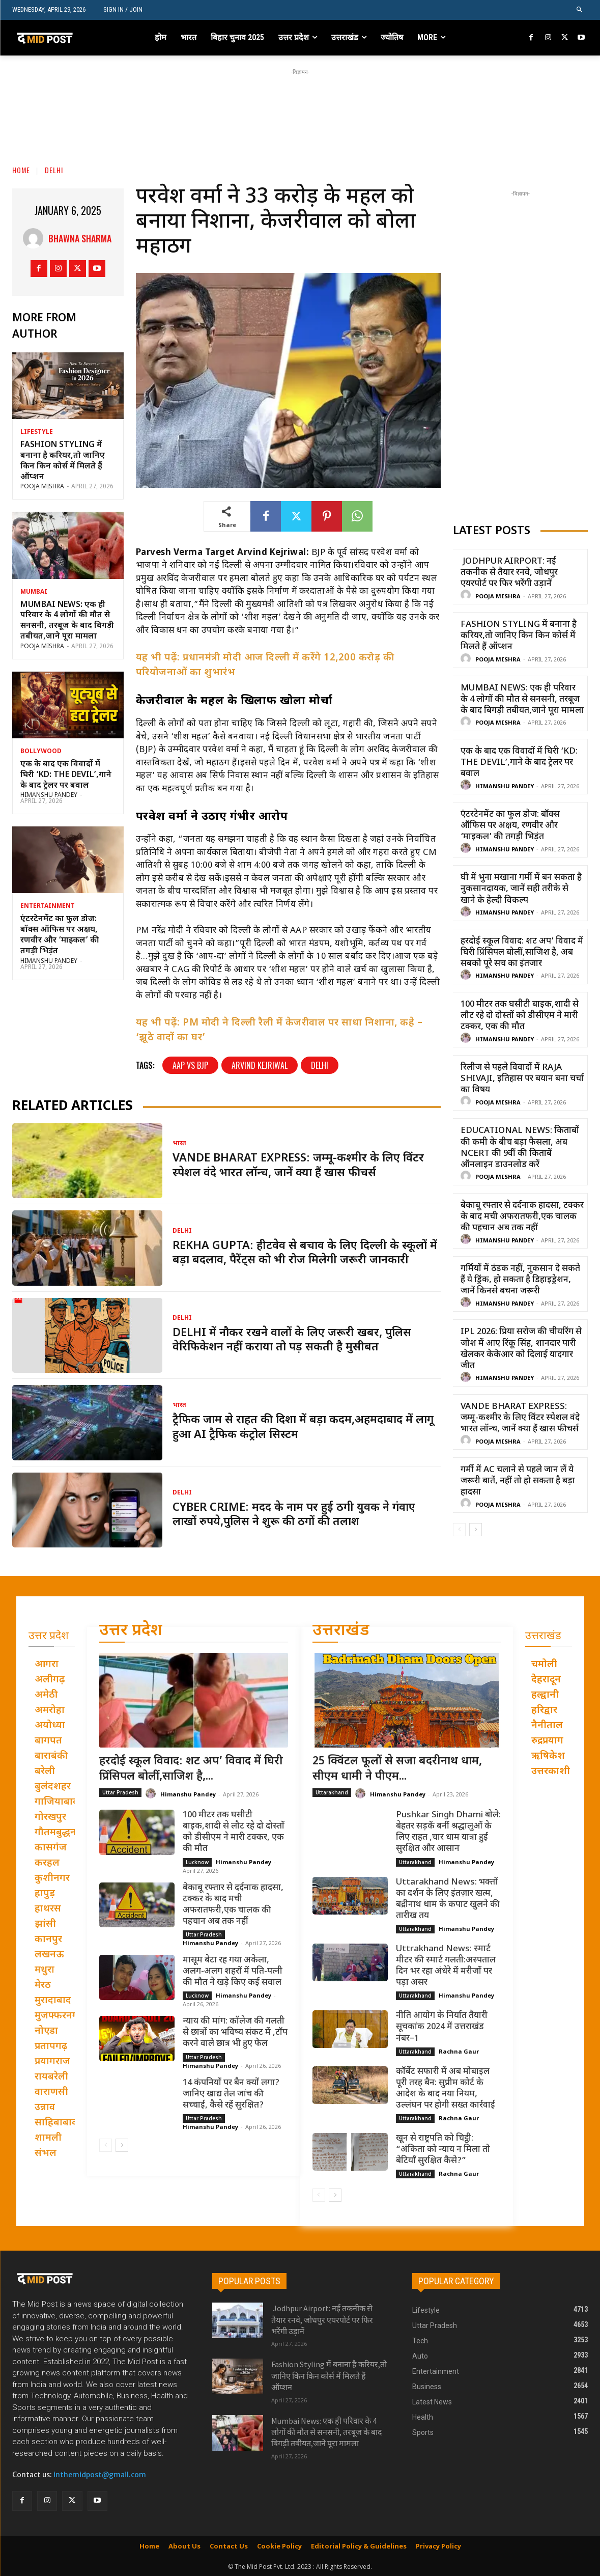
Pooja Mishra (42, 487)
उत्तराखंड (340, 1631)
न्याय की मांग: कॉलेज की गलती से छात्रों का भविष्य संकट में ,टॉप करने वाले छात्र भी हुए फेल (235, 2032)
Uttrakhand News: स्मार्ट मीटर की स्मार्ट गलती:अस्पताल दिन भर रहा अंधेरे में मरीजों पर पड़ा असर (446, 1966)
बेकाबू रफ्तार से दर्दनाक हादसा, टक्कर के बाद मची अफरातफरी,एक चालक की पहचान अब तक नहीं (522, 1217)
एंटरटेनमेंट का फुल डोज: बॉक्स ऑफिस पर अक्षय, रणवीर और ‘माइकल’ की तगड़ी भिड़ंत (59, 935)
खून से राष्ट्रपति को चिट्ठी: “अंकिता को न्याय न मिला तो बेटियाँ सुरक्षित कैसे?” (443, 2150)
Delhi (54, 169)
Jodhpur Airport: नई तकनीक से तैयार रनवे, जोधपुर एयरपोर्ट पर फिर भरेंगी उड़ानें (509, 573)
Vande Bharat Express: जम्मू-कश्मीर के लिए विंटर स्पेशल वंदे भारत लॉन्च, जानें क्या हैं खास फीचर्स (298, 1166)
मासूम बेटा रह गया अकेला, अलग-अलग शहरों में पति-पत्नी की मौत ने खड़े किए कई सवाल (232, 1971)
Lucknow (197, 1862)
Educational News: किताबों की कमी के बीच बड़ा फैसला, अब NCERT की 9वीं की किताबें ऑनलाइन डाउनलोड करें (520, 1147)
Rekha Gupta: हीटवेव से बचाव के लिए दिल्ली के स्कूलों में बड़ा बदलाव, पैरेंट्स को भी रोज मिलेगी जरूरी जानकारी (305, 1253)
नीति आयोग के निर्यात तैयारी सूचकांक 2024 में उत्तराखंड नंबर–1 (442, 2027)
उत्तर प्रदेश (130, 1631)
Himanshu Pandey (48, 795)
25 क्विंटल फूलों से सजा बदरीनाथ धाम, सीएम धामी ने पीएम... (397, 1769)
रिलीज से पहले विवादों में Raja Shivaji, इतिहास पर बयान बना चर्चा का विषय (522, 1079)
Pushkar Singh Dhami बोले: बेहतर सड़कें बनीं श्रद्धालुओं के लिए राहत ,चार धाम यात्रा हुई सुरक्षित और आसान (448, 1832)
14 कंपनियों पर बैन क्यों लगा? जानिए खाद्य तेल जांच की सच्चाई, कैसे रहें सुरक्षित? (231, 2094)
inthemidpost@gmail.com (99, 2474)
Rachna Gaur (459, 2051)
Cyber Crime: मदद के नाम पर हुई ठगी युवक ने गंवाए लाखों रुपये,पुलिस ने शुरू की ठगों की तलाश (294, 1515)
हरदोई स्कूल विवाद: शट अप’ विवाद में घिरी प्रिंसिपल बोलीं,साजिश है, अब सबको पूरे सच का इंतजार (522, 953)
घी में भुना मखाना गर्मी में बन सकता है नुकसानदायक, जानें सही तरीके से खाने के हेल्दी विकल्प (521, 889)
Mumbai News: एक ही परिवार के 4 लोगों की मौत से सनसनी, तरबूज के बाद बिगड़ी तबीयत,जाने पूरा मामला (67, 621)
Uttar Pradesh (120, 1792)
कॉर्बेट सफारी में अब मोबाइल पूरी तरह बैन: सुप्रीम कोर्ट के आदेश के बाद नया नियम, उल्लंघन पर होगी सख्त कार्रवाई (445, 2088)
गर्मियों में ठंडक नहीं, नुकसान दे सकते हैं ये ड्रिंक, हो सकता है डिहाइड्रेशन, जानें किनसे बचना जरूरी (520, 1280)
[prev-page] (459, 1529)
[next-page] (475, 1529)
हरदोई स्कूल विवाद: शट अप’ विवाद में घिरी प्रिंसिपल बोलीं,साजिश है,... (191, 1769)
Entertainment (47, 906)
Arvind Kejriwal (260, 1065)
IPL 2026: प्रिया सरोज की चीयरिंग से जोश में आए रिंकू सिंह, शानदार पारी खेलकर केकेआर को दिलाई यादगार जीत (521, 1348)
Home (21, 169)
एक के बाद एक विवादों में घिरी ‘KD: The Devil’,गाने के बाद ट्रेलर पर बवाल (65, 775)
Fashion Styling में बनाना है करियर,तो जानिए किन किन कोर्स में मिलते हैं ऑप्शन (62, 461)
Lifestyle (36, 432)
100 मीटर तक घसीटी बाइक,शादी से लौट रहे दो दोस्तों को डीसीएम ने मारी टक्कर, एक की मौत (520, 1016)
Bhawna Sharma (79, 238)
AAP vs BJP (190, 1065)
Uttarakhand (332, 1792)
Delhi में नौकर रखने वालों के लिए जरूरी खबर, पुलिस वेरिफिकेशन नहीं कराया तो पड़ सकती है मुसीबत (292, 1340)
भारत (179, 1144)
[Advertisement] (300, 100)
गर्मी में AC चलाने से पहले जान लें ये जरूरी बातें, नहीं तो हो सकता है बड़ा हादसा (518, 1481)
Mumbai (33, 592)
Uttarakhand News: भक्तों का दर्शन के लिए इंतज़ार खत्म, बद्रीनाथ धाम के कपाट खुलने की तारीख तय (448, 1899)
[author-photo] (467, 595)
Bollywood (41, 752)
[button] (580, 10)
